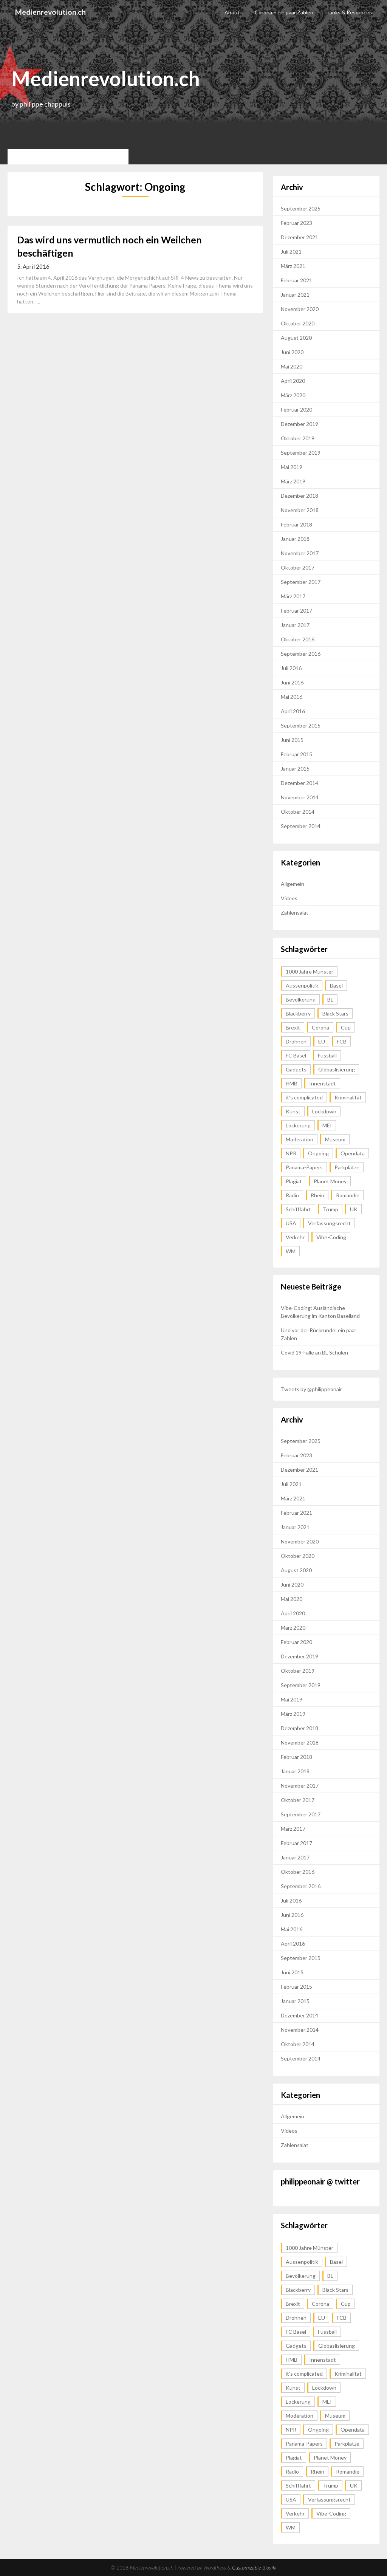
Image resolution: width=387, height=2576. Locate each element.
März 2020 (293, 395)
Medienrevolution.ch (50, 12)
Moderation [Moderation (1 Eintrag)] (299, 1139)
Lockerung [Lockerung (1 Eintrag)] (298, 1125)
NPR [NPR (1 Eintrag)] (291, 1153)
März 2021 (293, 266)
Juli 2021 (291, 251)
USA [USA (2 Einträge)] (291, 1223)
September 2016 (300, 653)
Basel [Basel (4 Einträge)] (336, 985)
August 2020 (296, 337)
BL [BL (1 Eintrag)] (330, 999)
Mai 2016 (291, 697)
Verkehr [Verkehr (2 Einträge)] (295, 1237)
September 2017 (300, 582)
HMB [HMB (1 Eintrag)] (291, 1083)
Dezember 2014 (299, 783)
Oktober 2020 (297, 323)
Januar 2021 (295, 294)
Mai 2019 (291, 467)
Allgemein (292, 884)
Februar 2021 (296, 280)
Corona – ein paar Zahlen (284, 12)
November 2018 (300, 510)
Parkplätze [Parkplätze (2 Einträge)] (346, 1167)
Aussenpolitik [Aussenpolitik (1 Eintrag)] (302, 985)
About (232, 12)
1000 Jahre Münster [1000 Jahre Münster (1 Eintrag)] (309, 971)
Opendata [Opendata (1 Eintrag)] (353, 1153)
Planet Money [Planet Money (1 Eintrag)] (330, 1181)
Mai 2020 (291, 366)
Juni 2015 (292, 740)
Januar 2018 (295, 539)
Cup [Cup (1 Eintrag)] (346, 1027)
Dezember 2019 (299, 424)
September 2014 (300, 826)
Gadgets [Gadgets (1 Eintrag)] (296, 1069)
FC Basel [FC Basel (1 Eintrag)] (296, 1055)
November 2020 (300, 309)
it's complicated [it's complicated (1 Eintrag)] (304, 1097)
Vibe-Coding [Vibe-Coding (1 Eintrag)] (331, 1237)
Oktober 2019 (297, 438)
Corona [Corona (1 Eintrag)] (320, 1027)
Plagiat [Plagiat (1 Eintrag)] (294, 1181)
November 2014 (300, 797)
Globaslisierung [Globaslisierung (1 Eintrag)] (336, 1069)
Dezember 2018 (299, 495)
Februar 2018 (296, 524)
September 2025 (300, 208)
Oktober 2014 (297, 811)
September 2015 (300, 725)
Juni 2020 (292, 352)
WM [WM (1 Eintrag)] (291, 1251)
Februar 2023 (296, 223)
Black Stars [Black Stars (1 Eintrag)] (335, 1013)
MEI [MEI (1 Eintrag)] (327, 1125)
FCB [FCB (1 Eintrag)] (342, 1041)
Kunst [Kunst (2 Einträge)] (293, 1111)
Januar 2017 (295, 625)
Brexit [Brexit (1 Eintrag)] (293, 1027)
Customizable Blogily (254, 2567)
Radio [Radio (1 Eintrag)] (292, 1195)
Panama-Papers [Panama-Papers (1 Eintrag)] (304, 1167)
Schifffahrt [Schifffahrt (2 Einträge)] (298, 1209)
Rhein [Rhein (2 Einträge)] (317, 1195)
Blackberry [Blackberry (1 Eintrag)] (298, 1013)
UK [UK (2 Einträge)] (354, 1209)
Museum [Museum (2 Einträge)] (335, 1139)
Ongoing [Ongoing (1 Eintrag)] (318, 1153)
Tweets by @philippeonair (311, 1389)
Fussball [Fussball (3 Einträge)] (327, 1055)
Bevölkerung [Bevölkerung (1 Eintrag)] (301, 999)
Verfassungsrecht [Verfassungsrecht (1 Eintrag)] (329, 1223)
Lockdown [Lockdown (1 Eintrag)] (324, 1111)
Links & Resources (350, 12)
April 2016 (293, 711)
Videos (289, 898)
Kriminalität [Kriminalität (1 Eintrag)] (348, 1097)
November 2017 (300, 553)
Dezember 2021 (299, 237)
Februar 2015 (296, 754)
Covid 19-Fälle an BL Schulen (314, 1352)
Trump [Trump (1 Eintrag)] (330, 1209)
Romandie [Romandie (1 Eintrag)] (347, 1195)
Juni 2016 (292, 682)
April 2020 (293, 381)
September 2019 (300, 452)
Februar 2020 (296, 409)
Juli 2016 (291, 668)
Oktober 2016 (297, 639)
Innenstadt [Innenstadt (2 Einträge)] (322, 1083)
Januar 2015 (295, 768)
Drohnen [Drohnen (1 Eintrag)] (296, 1041)
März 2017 (293, 596)
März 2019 (293, 481)
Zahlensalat (294, 912)
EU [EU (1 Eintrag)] (321, 1041)
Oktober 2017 (297, 567)
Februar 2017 (296, 610)
